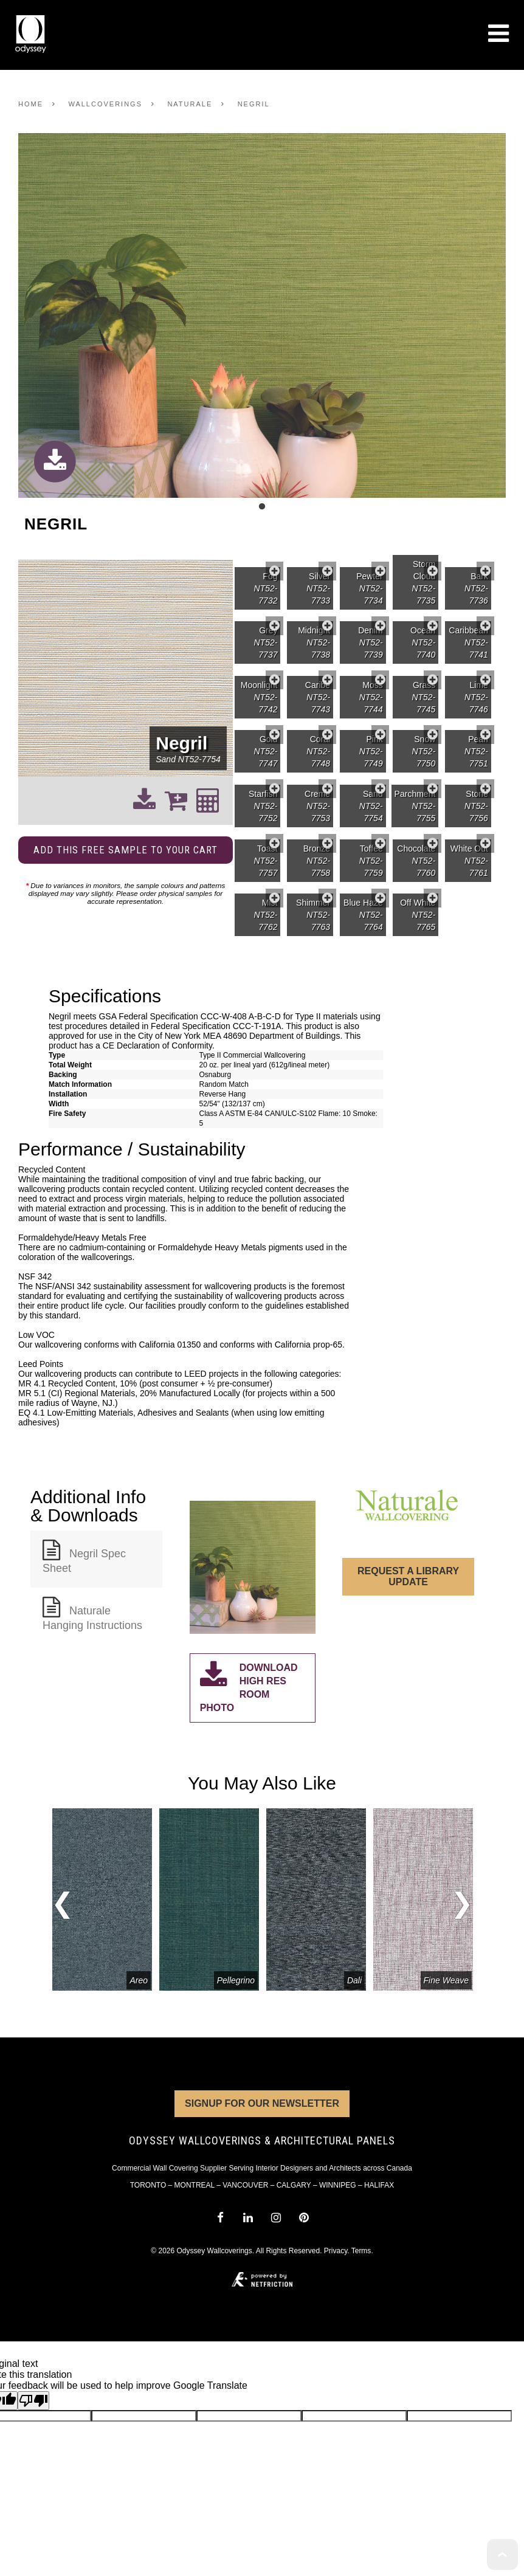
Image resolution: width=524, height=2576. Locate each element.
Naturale (189, 104)
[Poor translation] (33, 2400)
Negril (254, 104)
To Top (502, 2554)
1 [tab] (262, 507)
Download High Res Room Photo (249, 1687)
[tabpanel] (262, 316)
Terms (361, 2251)
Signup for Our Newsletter (262, 2103)
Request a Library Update (408, 1576)
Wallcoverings (105, 104)
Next (461, 1899)
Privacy (335, 2251)
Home (30, 104)
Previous (62, 1906)
